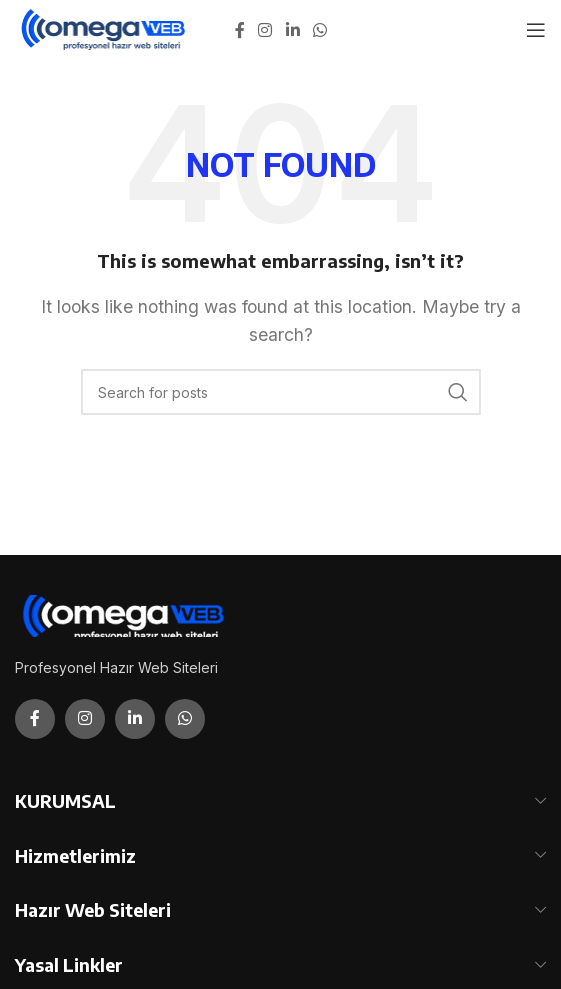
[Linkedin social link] (292, 30)
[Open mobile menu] (536, 30)
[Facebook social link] (240, 30)
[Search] (281, 392)
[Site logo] (104, 28)
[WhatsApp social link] (319, 30)
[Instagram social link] (265, 30)
